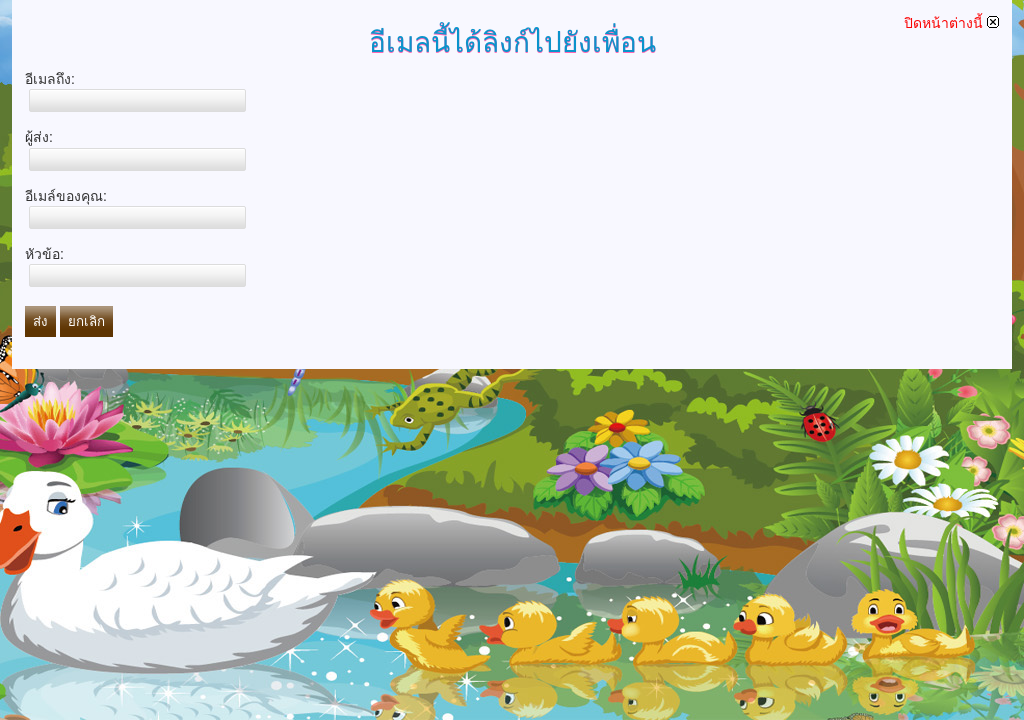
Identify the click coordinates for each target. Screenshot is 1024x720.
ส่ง (40, 321)
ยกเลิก (86, 321)
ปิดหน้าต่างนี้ (951, 23)
